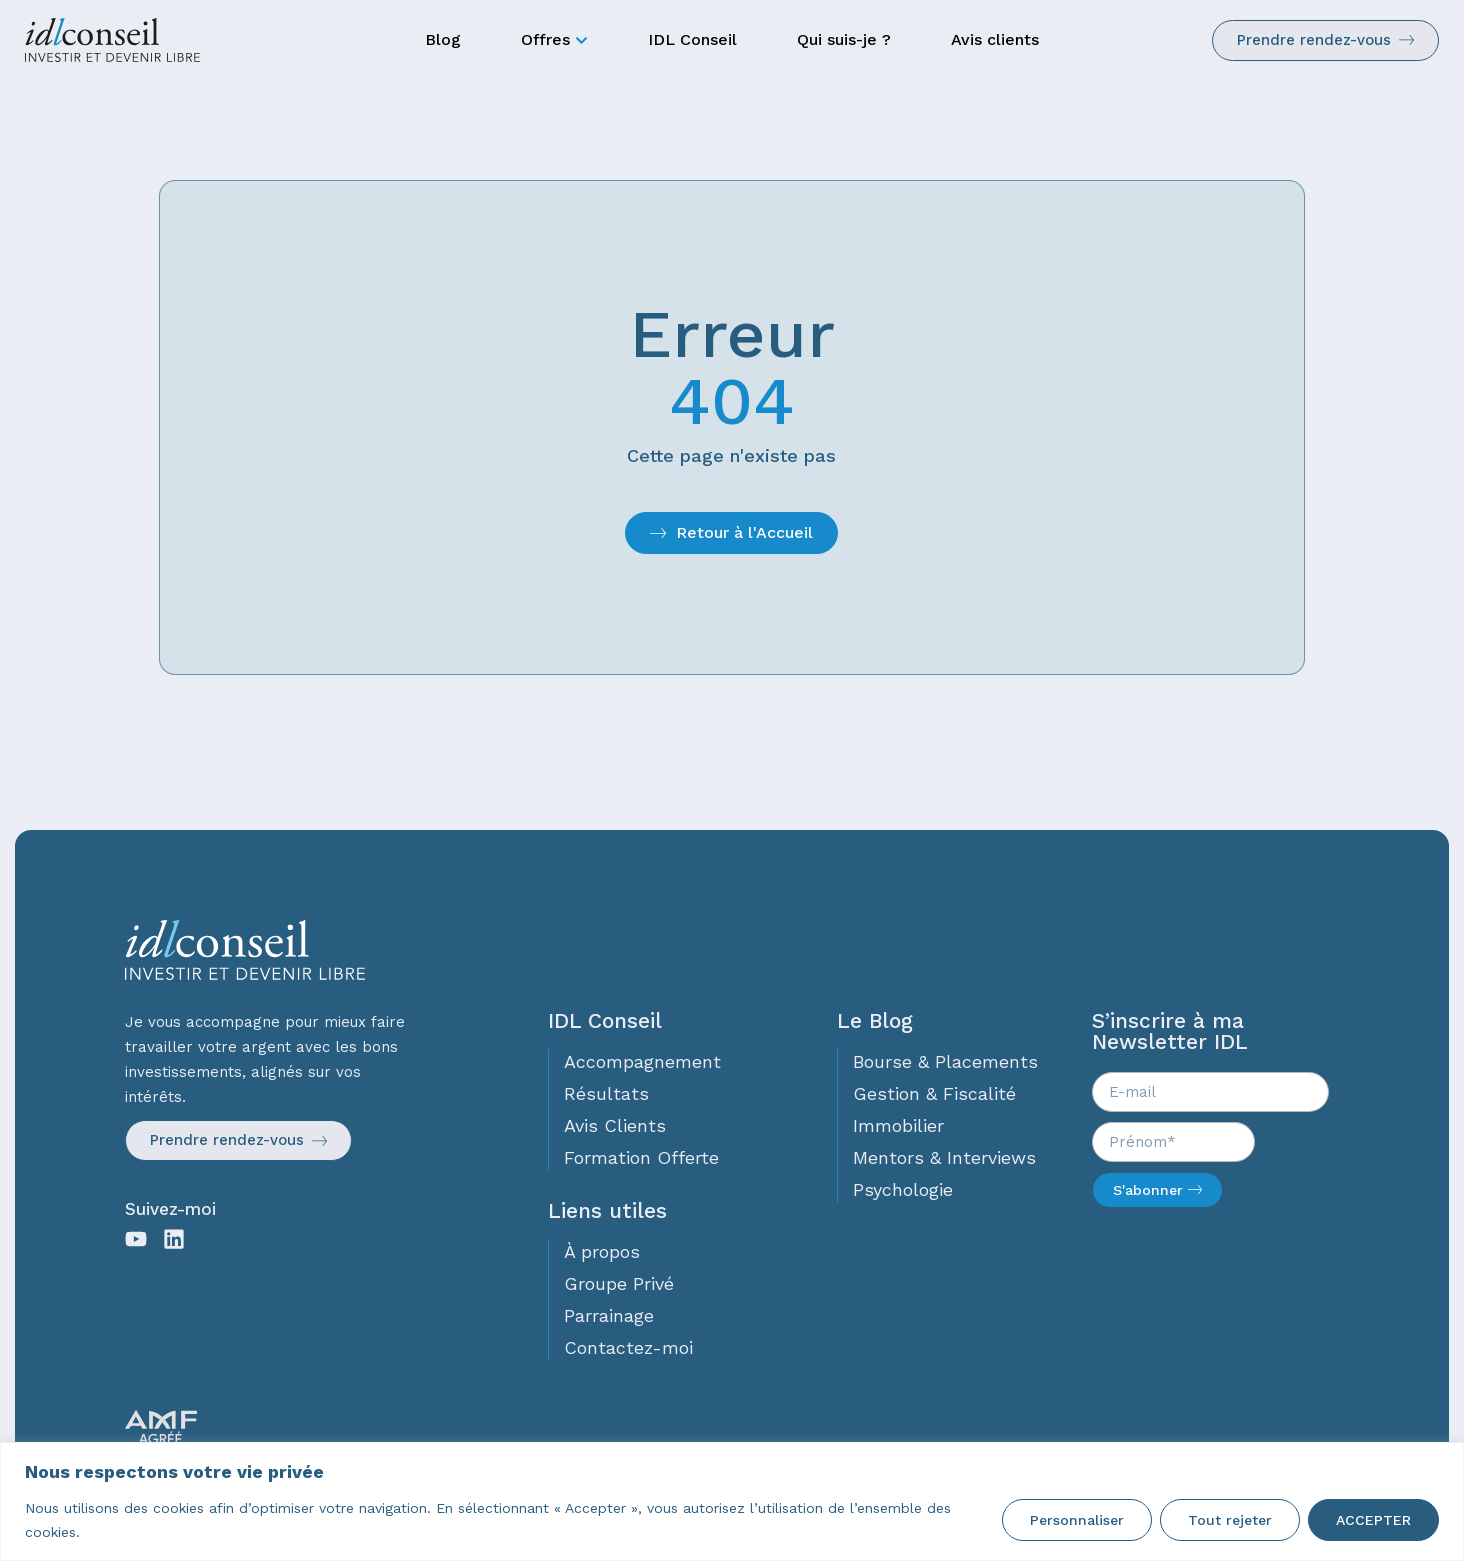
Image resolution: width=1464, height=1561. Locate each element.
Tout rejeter (1230, 1520)
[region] (732, 1501)
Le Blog (875, 1020)
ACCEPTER (1373, 1520)
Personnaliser (1077, 1520)
